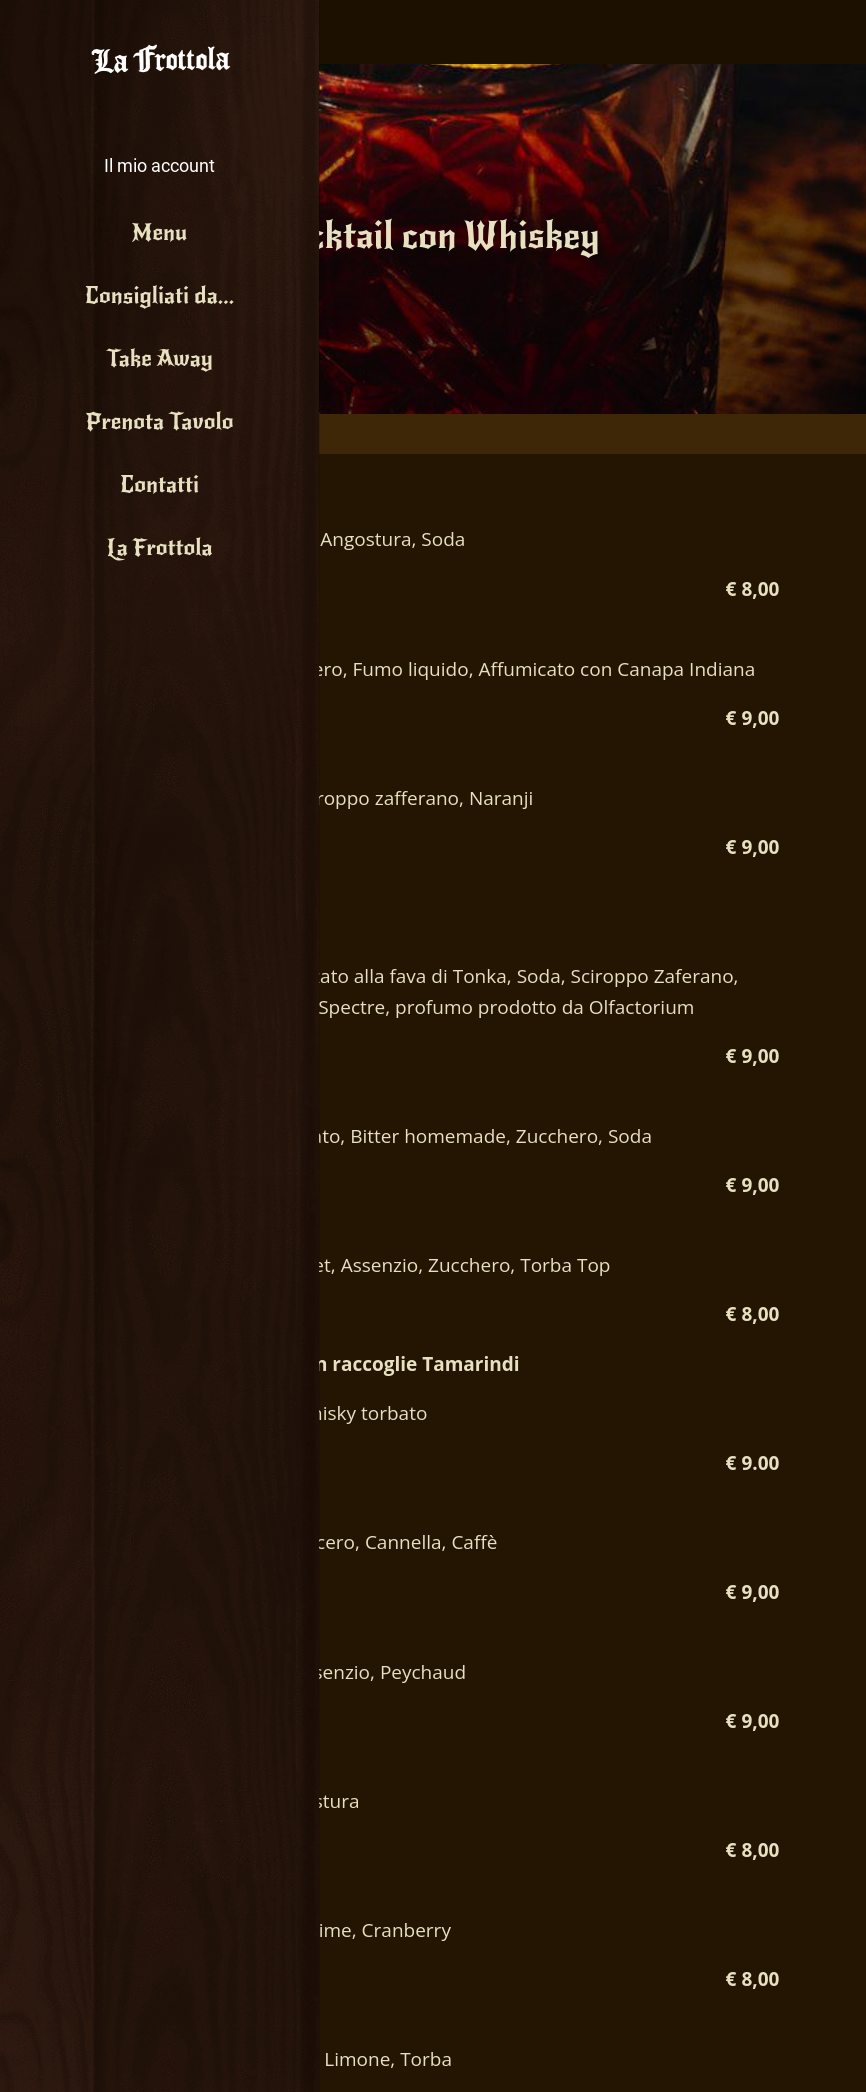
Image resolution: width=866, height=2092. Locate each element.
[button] (159, 150)
